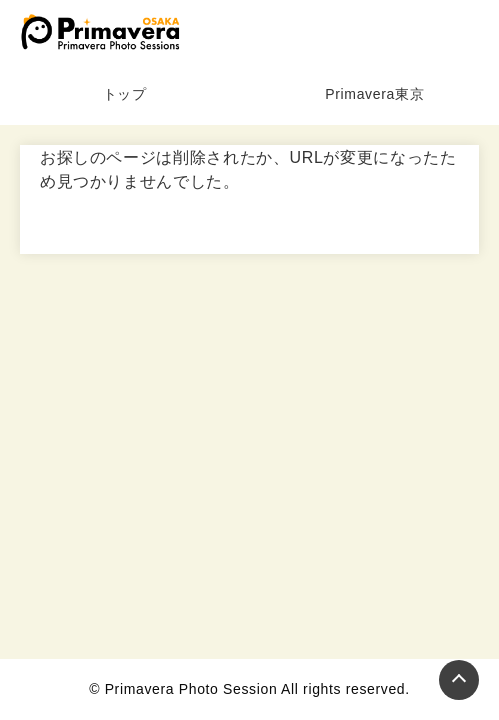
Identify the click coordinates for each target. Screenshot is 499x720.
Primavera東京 (374, 94)
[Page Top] (459, 680)
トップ (125, 94)
